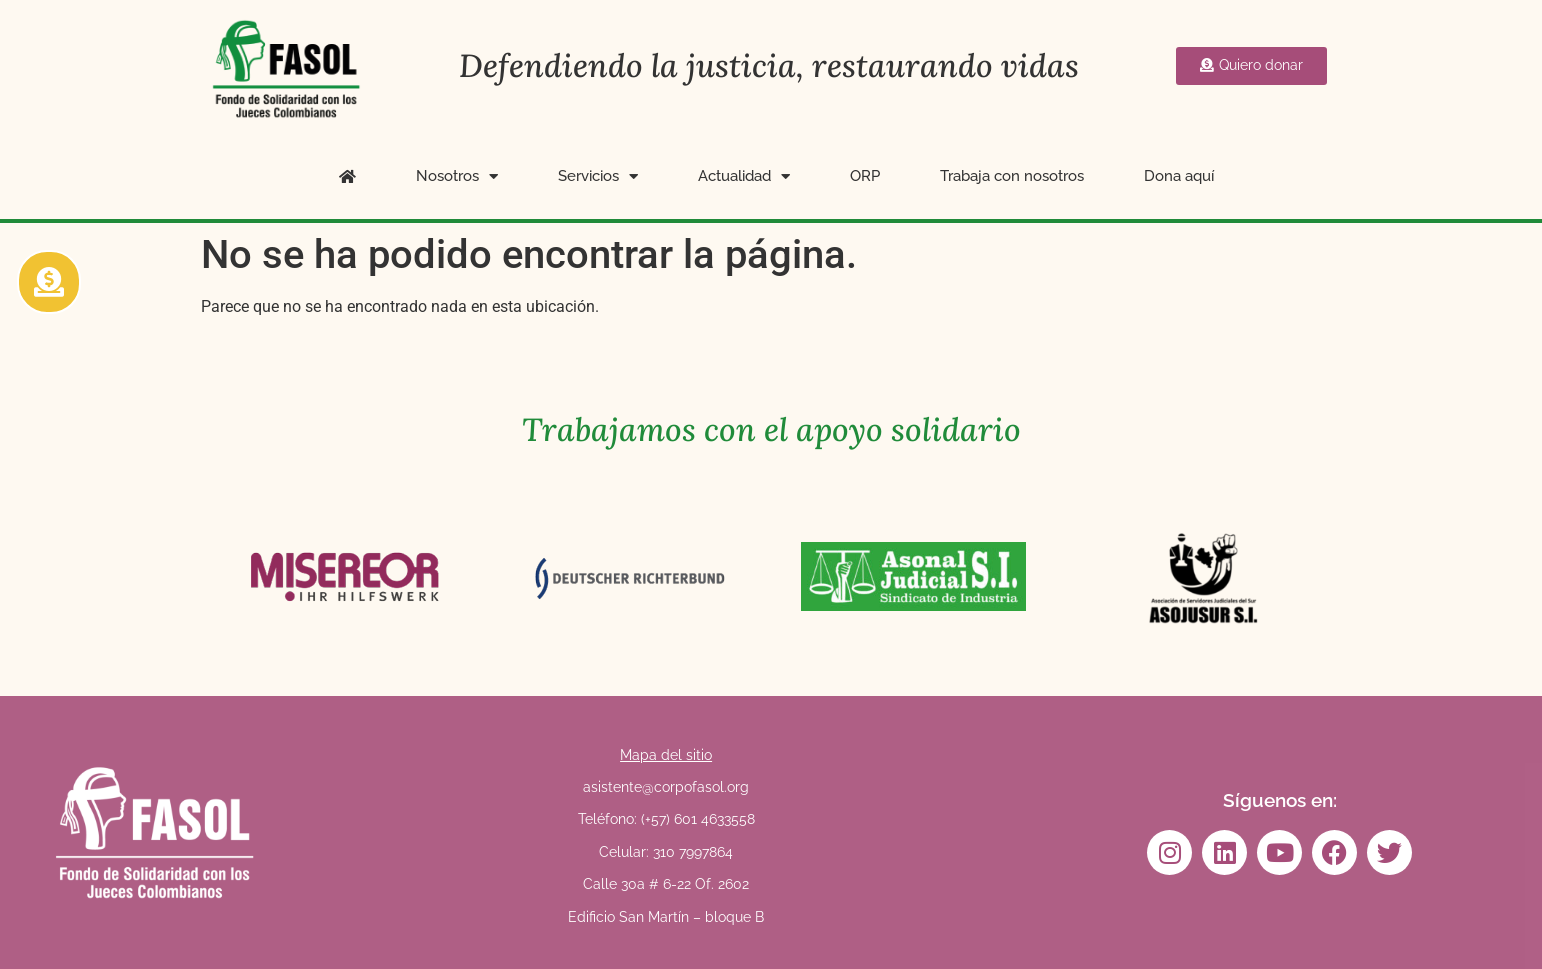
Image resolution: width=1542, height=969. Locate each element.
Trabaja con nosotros (1012, 176)
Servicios (598, 176)
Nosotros (457, 176)
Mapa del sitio (666, 755)
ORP (865, 176)
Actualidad (744, 176)
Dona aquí (1179, 176)
